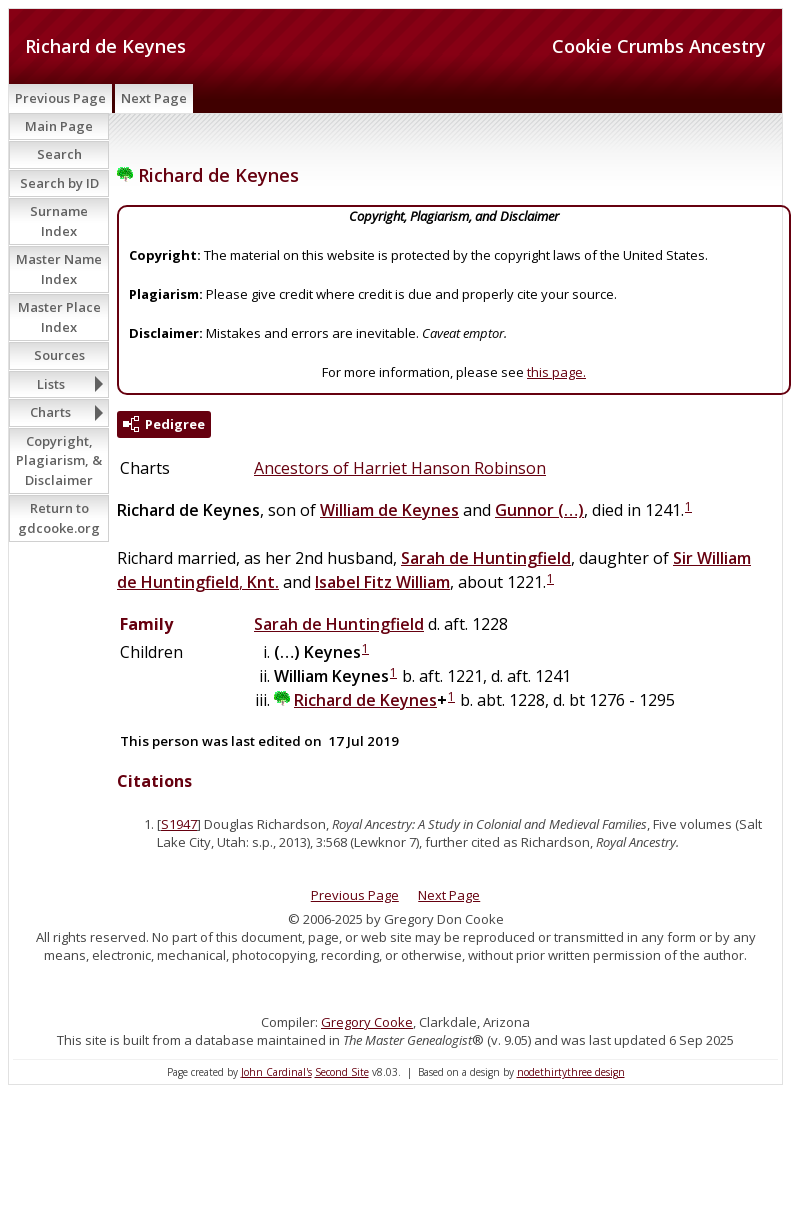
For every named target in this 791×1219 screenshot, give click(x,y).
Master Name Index (59, 269)
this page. (556, 372)
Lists (51, 384)
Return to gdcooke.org (59, 518)
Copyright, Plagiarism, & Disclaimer (59, 460)
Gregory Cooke (367, 1022)
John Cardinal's (276, 1072)
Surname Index (59, 221)
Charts (50, 412)
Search (59, 154)
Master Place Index (59, 317)
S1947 (179, 824)
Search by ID (59, 183)
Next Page (154, 98)
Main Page (59, 126)
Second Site (342, 1072)
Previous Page (60, 98)
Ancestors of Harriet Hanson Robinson (400, 468)
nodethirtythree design (571, 1072)
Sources (59, 355)
